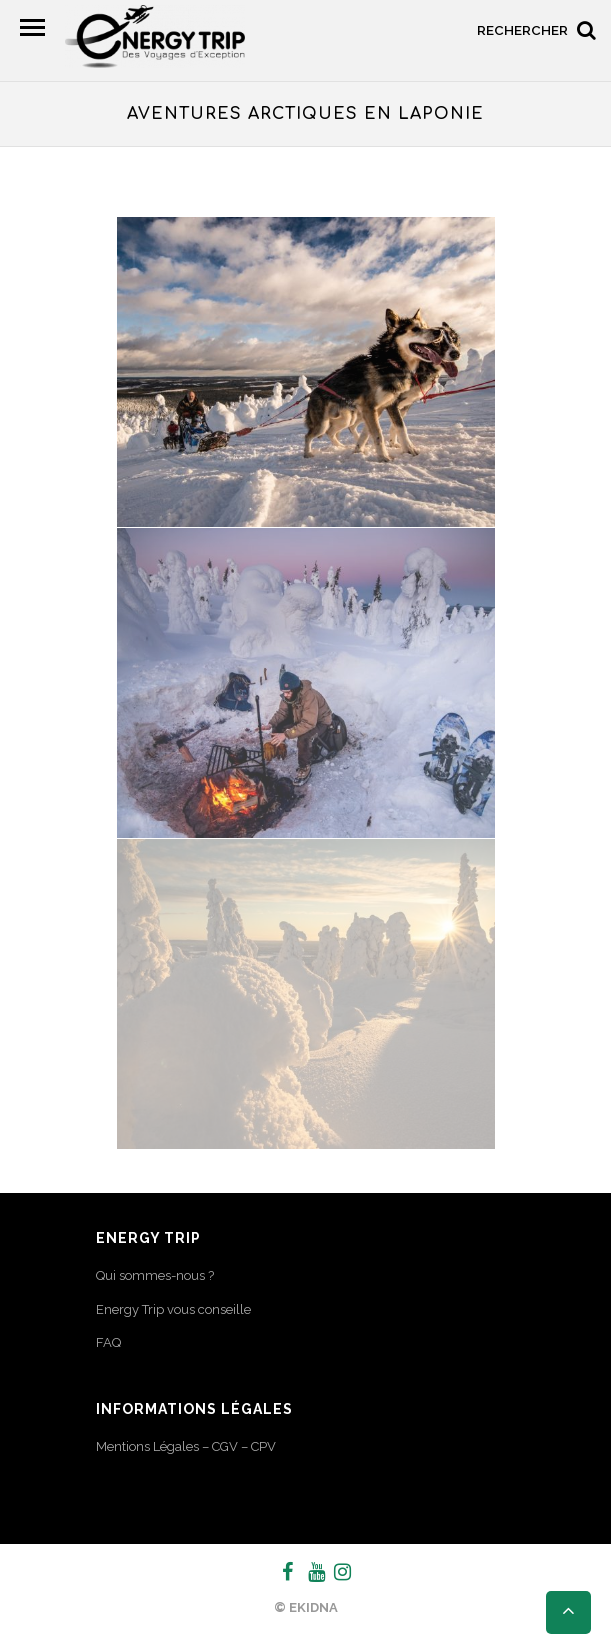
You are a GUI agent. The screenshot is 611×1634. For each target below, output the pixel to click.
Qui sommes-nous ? (155, 1275)
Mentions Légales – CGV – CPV (186, 1446)
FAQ (108, 1342)
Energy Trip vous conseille (173, 1309)
